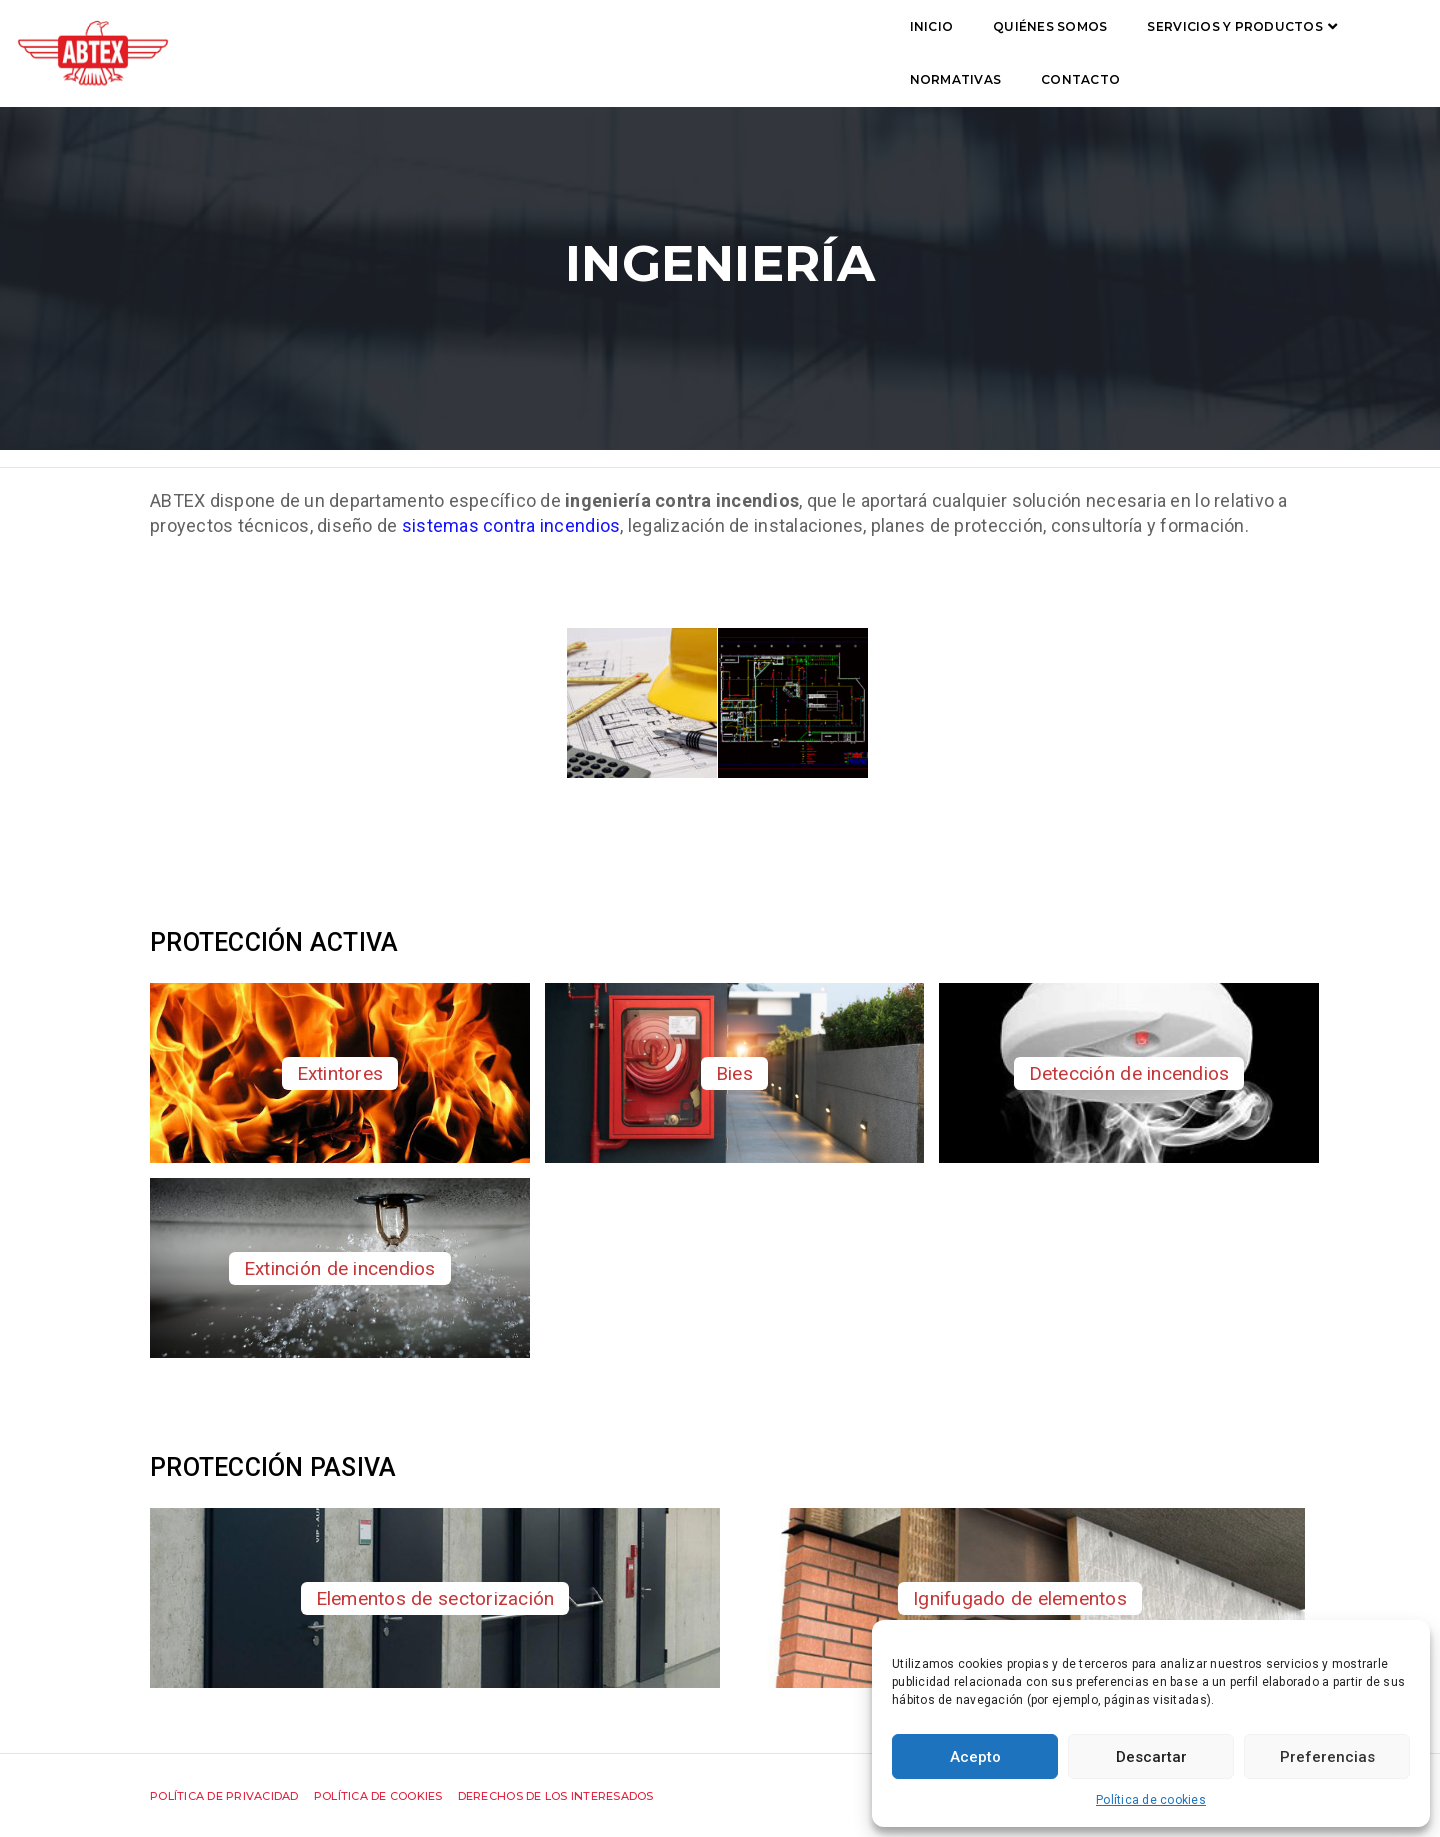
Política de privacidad (224, 1796)
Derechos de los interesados (556, 1796)
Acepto (975, 1757)
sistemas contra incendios (511, 525)
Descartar (1151, 1757)
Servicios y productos (690, 46)
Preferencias (1327, 1757)
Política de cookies (1151, 1800)
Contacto (1003, 46)
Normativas (879, 46)
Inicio (387, 46)
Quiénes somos (506, 46)
